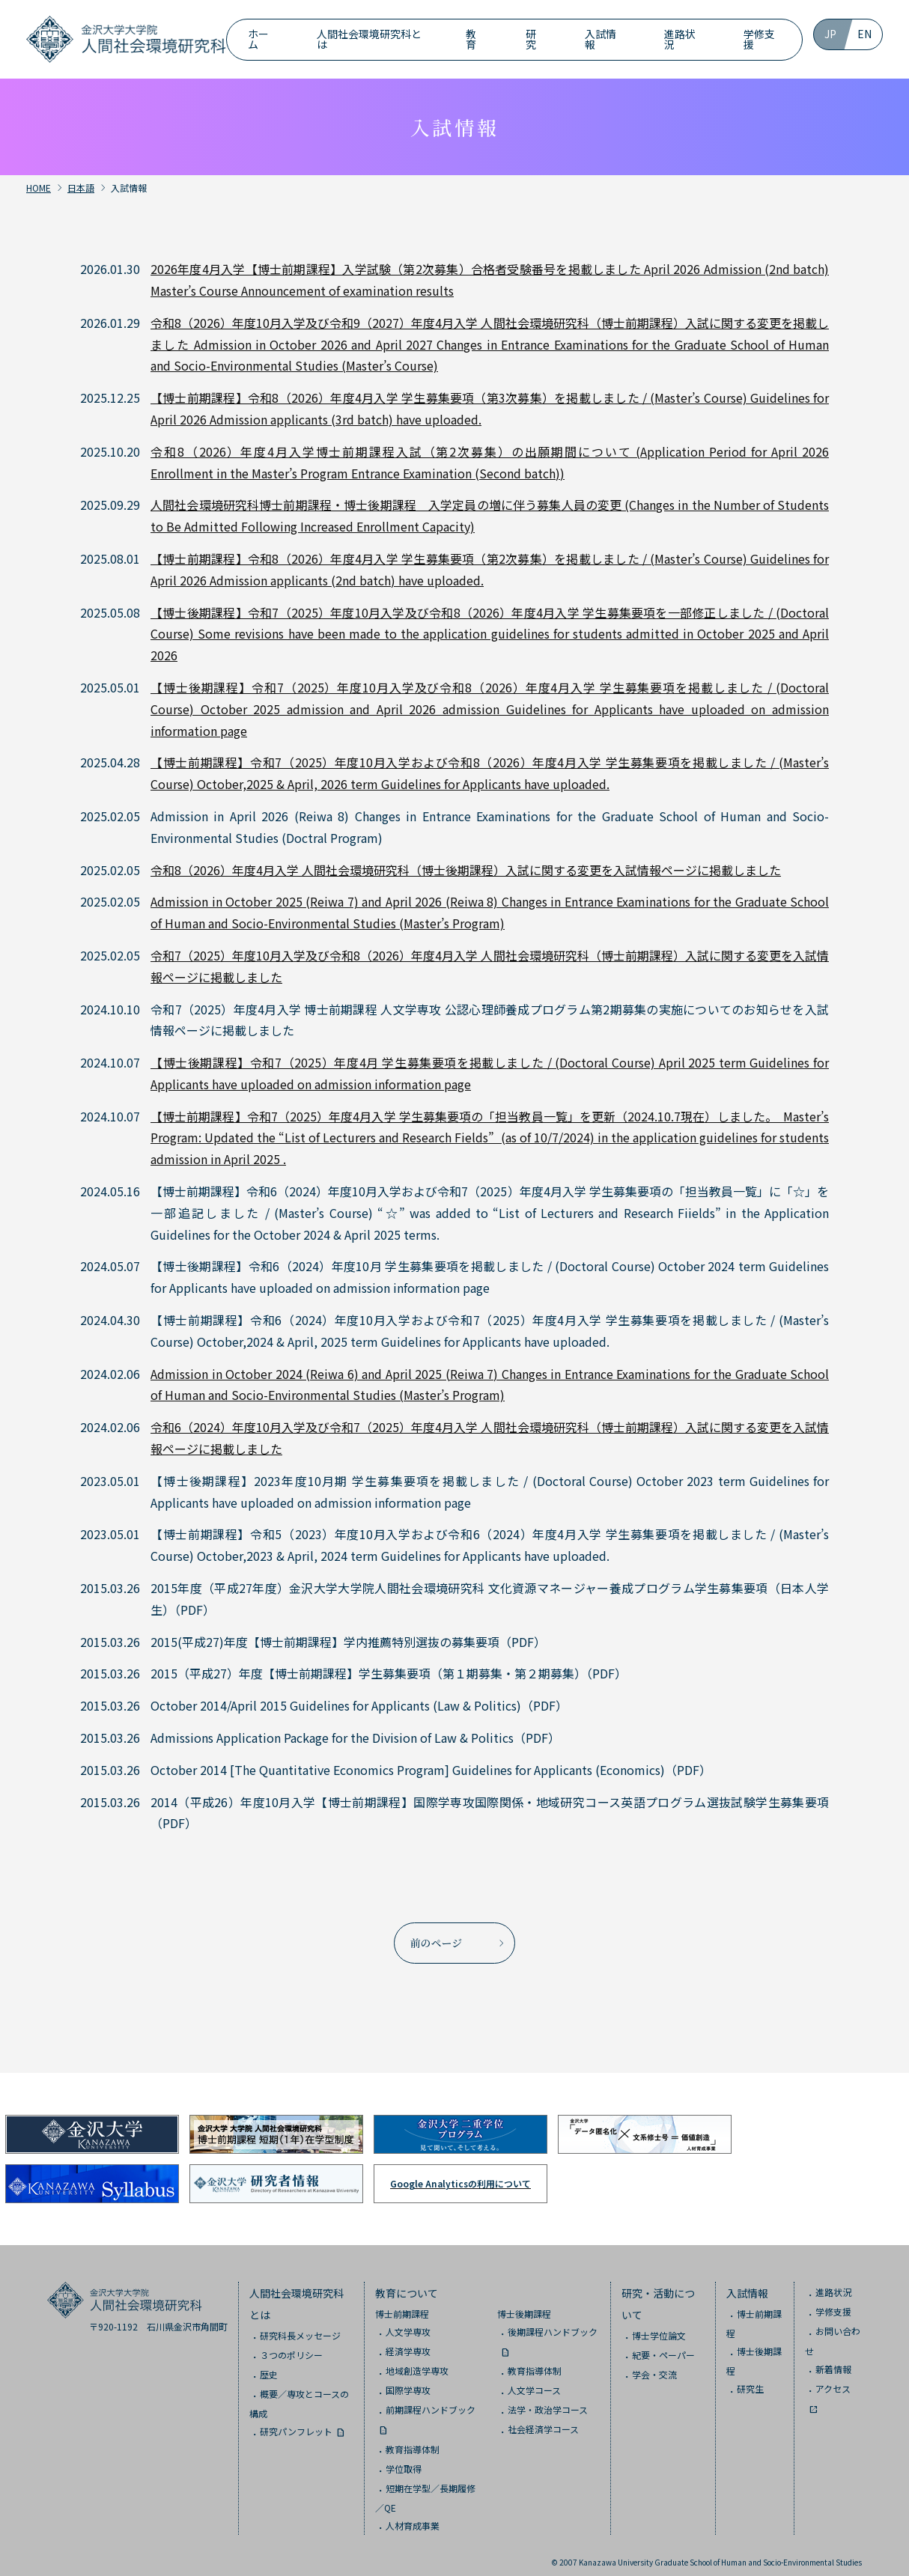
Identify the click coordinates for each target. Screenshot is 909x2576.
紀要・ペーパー (663, 2345)
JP (830, 33)
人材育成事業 (413, 2516)
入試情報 (600, 38)
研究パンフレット (296, 2422)
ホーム (258, 38)
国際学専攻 (408, 2381)
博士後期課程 (524, 2304)
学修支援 (759, 38)
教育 (471, 38)
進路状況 (680, 38)
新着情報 (833, 2360)
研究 (531, 38)
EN (864, 33)
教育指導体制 (413, 2440)
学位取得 (404, 2459)
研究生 (750, 2379)
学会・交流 (654, 2365)
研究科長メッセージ (300, 2326)
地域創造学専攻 (417, 2361)
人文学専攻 (408, 2322)
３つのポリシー (291, 2345)
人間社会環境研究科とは (369, 38)
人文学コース (534, 2381)
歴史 (269, 2365)
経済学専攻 (408, 2342)
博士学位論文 (659, 2326)
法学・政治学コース (548, 2401)
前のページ (436, 1938)
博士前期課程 (402, 2304)
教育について (406, 2284)
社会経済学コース (543, 2420)
